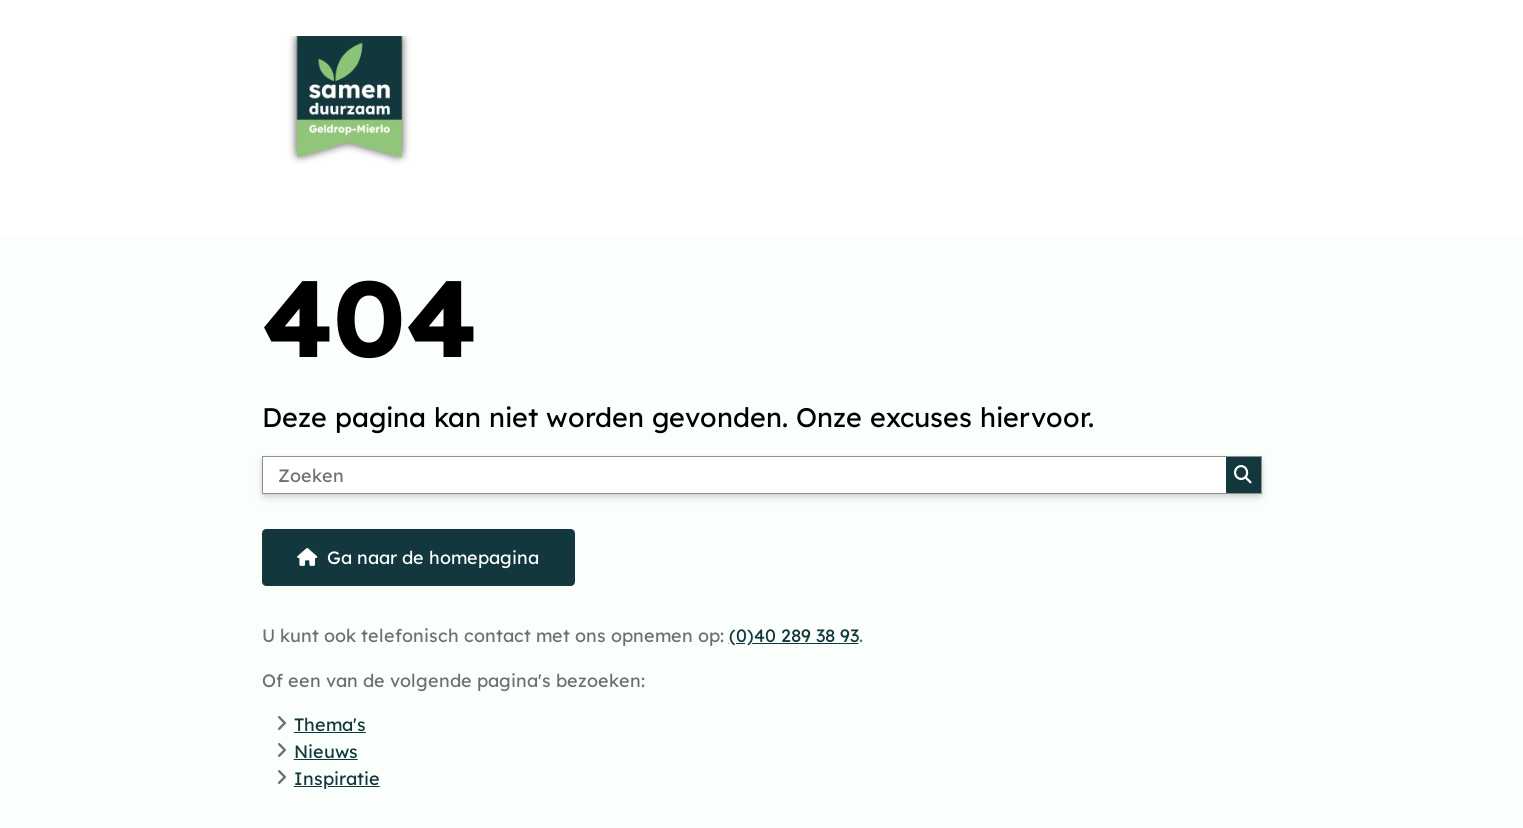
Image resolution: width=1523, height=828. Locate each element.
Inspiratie (337, 778)
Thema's (330, 724)
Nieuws (326, 751)
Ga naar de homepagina (433, 557)
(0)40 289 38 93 (794, 635)
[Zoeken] (744, 475)
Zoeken (1243, 475)
